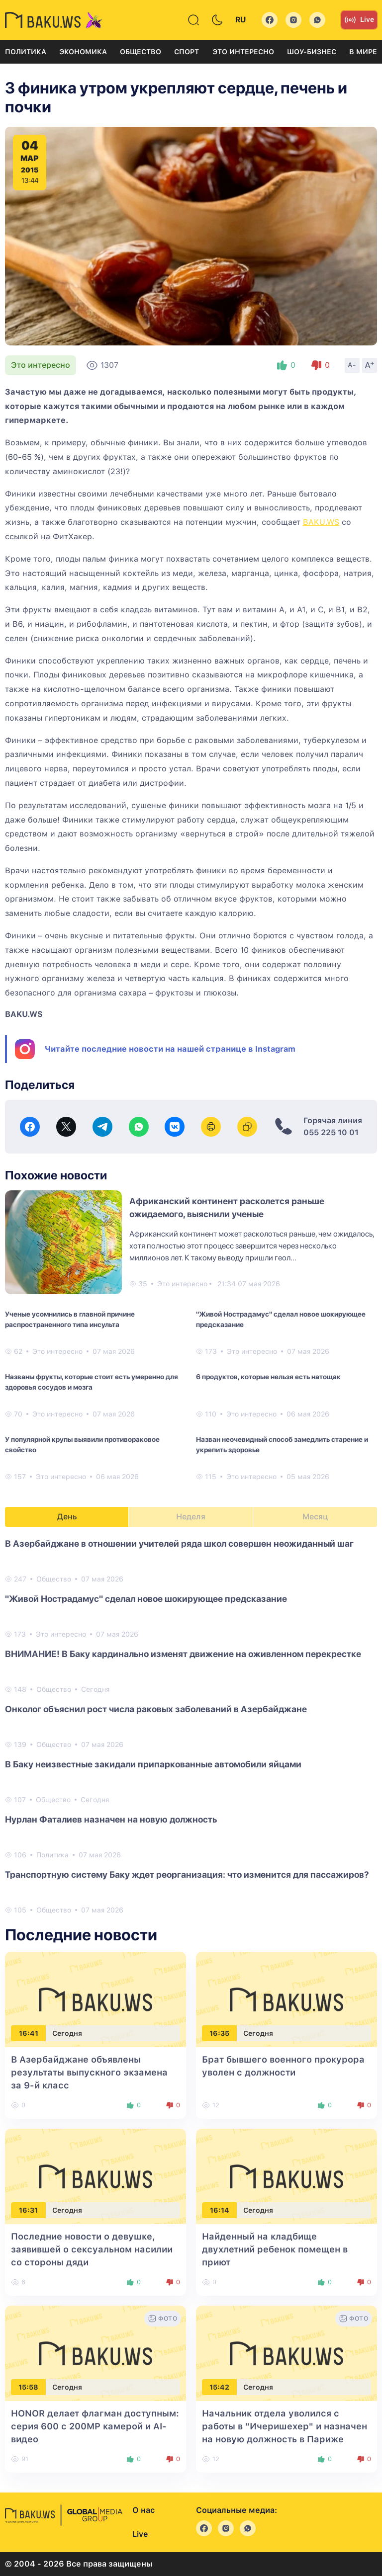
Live (359, 20)
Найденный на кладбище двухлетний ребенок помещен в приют (275, 2249)
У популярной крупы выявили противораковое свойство (82, 1444)
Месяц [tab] (315, 1516)
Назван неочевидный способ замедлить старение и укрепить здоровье (282, 1444)
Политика (25, 52)
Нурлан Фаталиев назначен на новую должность (111, 1819)
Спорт (186, 52)
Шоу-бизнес (311, 52)
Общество (140, 52)
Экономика (83, 52)
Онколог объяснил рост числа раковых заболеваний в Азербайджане (156, 1709)
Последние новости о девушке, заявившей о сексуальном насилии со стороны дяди (92, 2249)
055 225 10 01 (331, 1132)
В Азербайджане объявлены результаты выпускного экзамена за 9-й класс (89, 2072)
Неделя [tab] (190, 1516)
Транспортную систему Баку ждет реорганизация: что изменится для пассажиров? (187, 1874)
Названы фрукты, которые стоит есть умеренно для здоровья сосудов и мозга (91, 1382)
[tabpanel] (191, 1726)
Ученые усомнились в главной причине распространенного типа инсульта (70, 1319)
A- (352, 365)
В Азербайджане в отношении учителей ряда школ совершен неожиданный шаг (179, 1543)
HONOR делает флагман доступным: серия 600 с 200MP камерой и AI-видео (95, 2426)
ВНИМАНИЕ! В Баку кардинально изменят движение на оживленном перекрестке (183, 1654)
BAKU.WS (321, 522)
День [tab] (67, 1516)
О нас (143, 2510)
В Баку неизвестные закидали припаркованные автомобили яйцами (153, 1764)
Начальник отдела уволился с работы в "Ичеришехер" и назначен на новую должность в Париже (284, 2426)
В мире (363, 52)
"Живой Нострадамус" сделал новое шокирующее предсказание (281, 1319)
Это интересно (243, 52)
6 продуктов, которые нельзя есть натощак (268, 1377)
